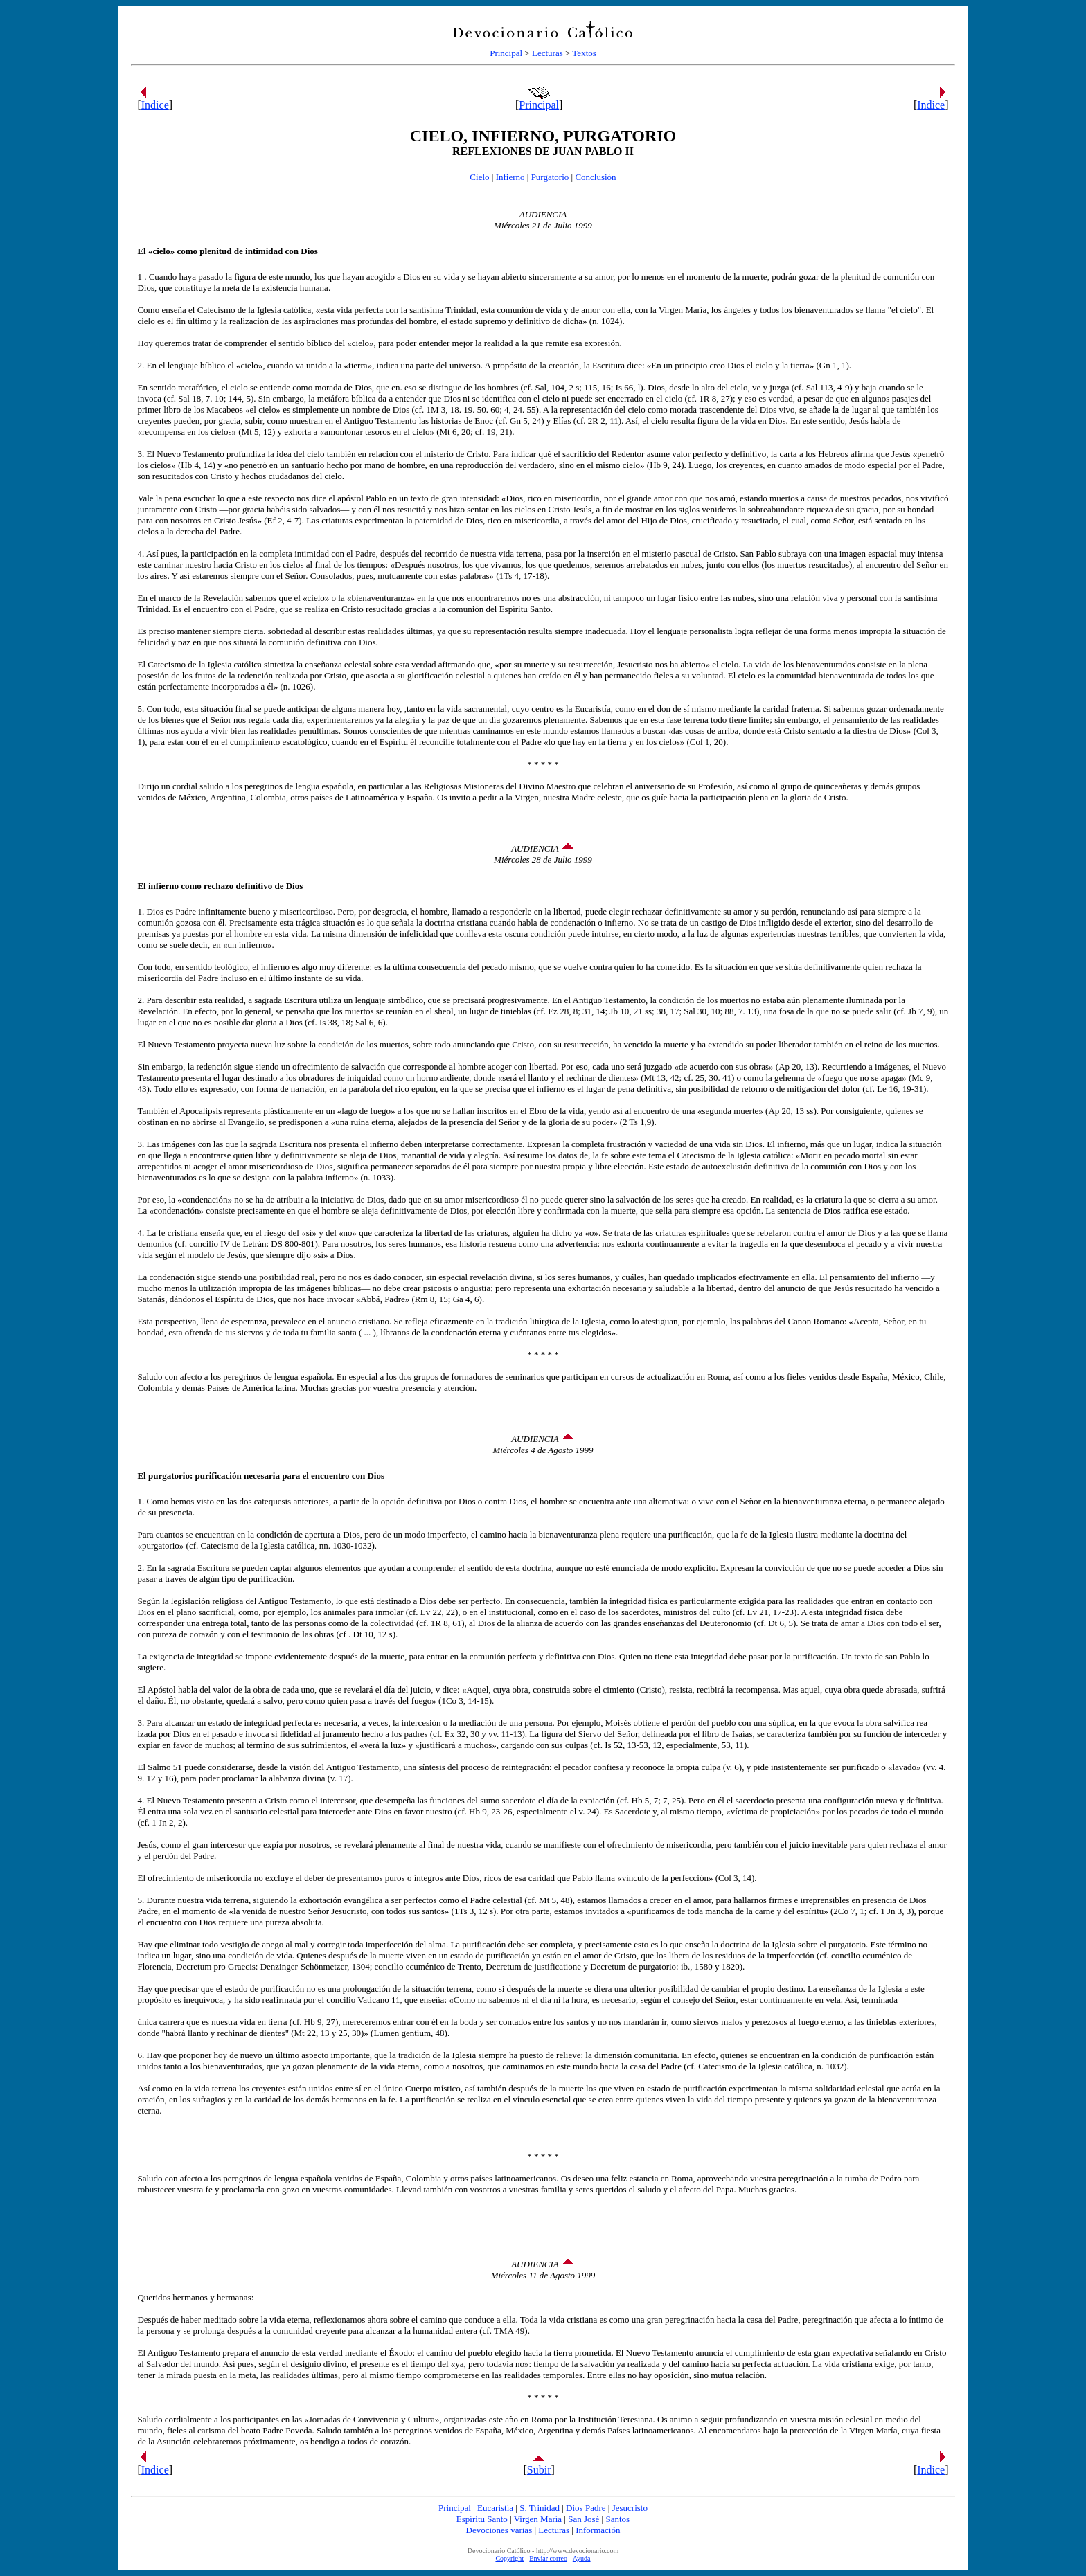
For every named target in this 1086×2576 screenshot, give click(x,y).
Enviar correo (548, 2558)
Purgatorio (550, 177)
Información (598, 2530)
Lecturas (547, 53)
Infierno (510, 177)
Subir (539, 2470)
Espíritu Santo (482, 2519)
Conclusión (595, 177)
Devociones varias (499, 2530)
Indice (155, 105)
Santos (617, 2519)
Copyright (509, 2558)
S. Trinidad (539, 2508)
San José (583, 2519)
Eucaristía (495, 2508)
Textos (584, 53)
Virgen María (538, 2519)
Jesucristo (630, 2508)
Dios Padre (585, 2508)
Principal (506, 53)
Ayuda (582, 2558)
